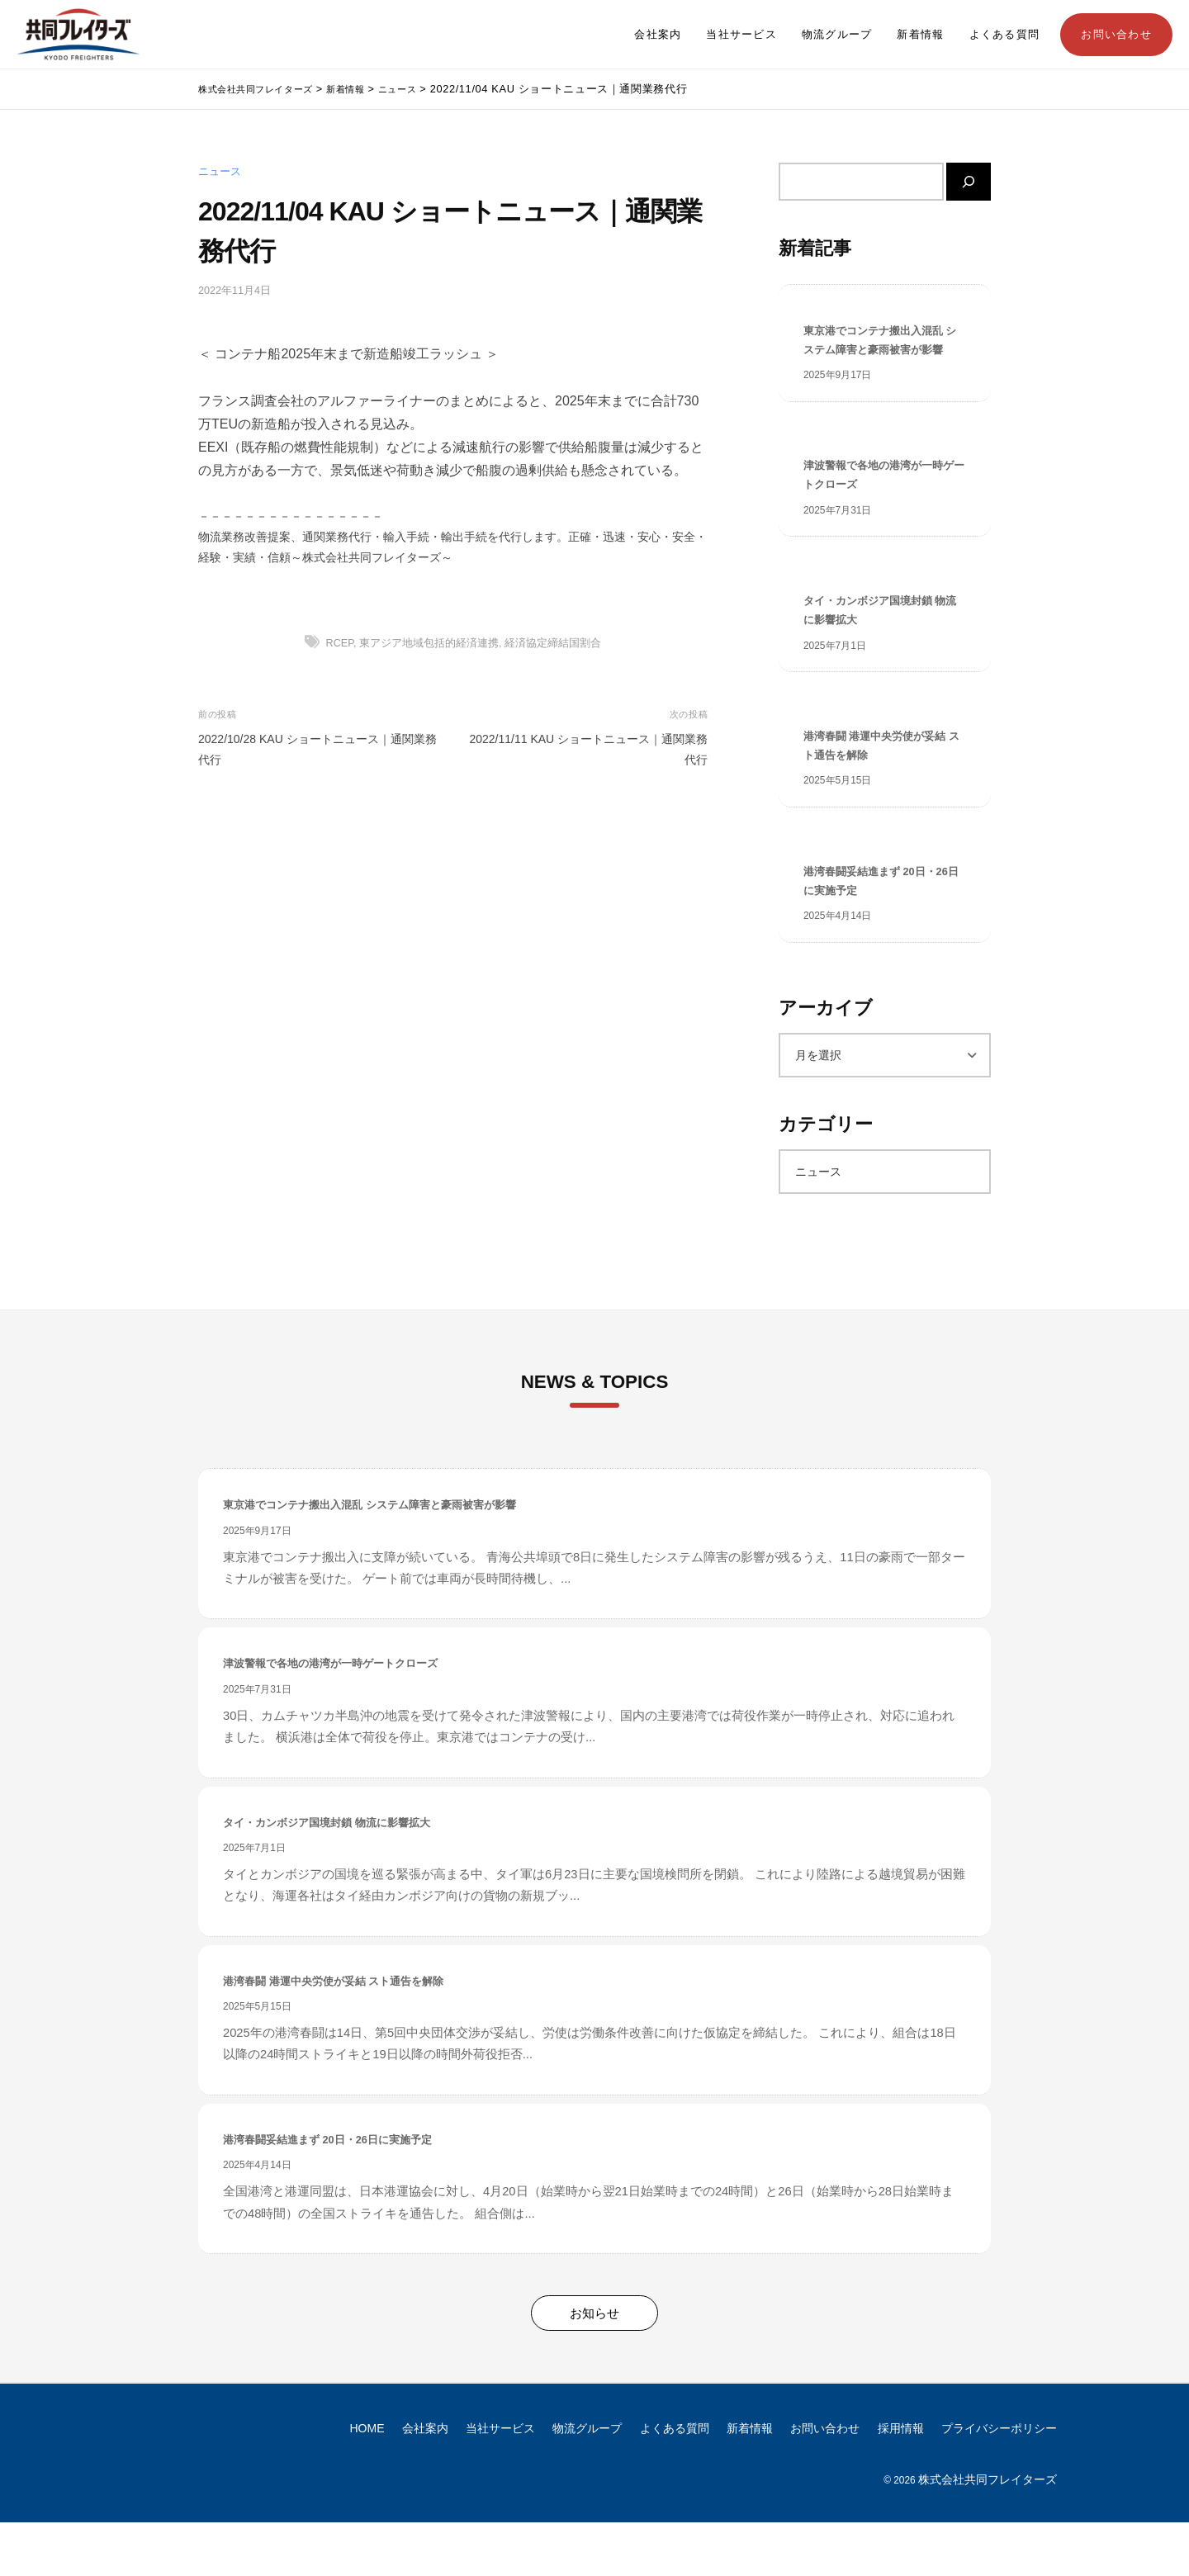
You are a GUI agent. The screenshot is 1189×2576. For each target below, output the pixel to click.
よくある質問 (1004, 34)
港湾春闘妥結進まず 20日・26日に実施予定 (879, 929)
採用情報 (901, 2481)
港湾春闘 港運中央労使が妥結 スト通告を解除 (879, 788)
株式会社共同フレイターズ (987, 2533)
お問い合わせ (1116, 34)
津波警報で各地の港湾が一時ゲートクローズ (883, 506)
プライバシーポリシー (999, 2481)
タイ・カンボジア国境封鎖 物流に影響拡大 (877, 647)
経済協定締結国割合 (552, 643)
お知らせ (594, 2367)
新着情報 (920, 34)
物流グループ (837, 34)
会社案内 (657, 34)
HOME (367, 2481)
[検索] (968, 182)
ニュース (219, 172)
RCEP (339, 643)
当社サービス (741, 34)
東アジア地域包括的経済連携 (429, 643)
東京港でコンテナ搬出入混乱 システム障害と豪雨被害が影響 (883, 354)
